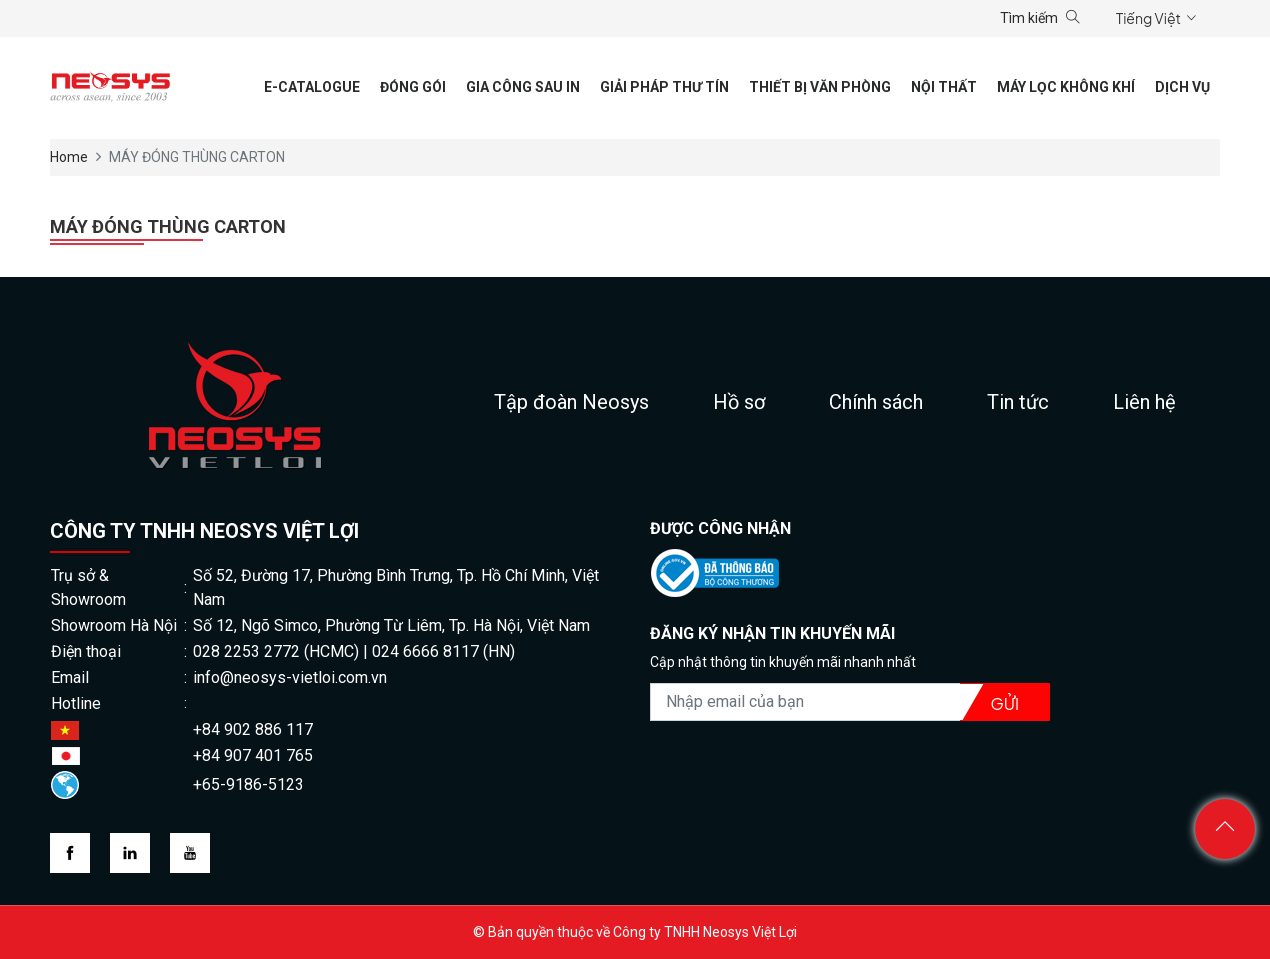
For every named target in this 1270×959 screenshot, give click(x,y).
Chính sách (876, 402)
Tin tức (1018, 402)
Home (69, 157)
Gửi (1005, 703)
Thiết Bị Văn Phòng (820, 87)
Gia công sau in (523, 87)
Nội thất (944, 87)
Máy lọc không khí (1066, 87)
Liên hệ (1144, 402)
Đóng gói (413, 87)
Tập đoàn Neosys (571, 402)
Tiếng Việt (1148, 18)
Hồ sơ (739, 402)
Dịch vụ (1182, 87)
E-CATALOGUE (312, 87)
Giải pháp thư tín (664, 87)
